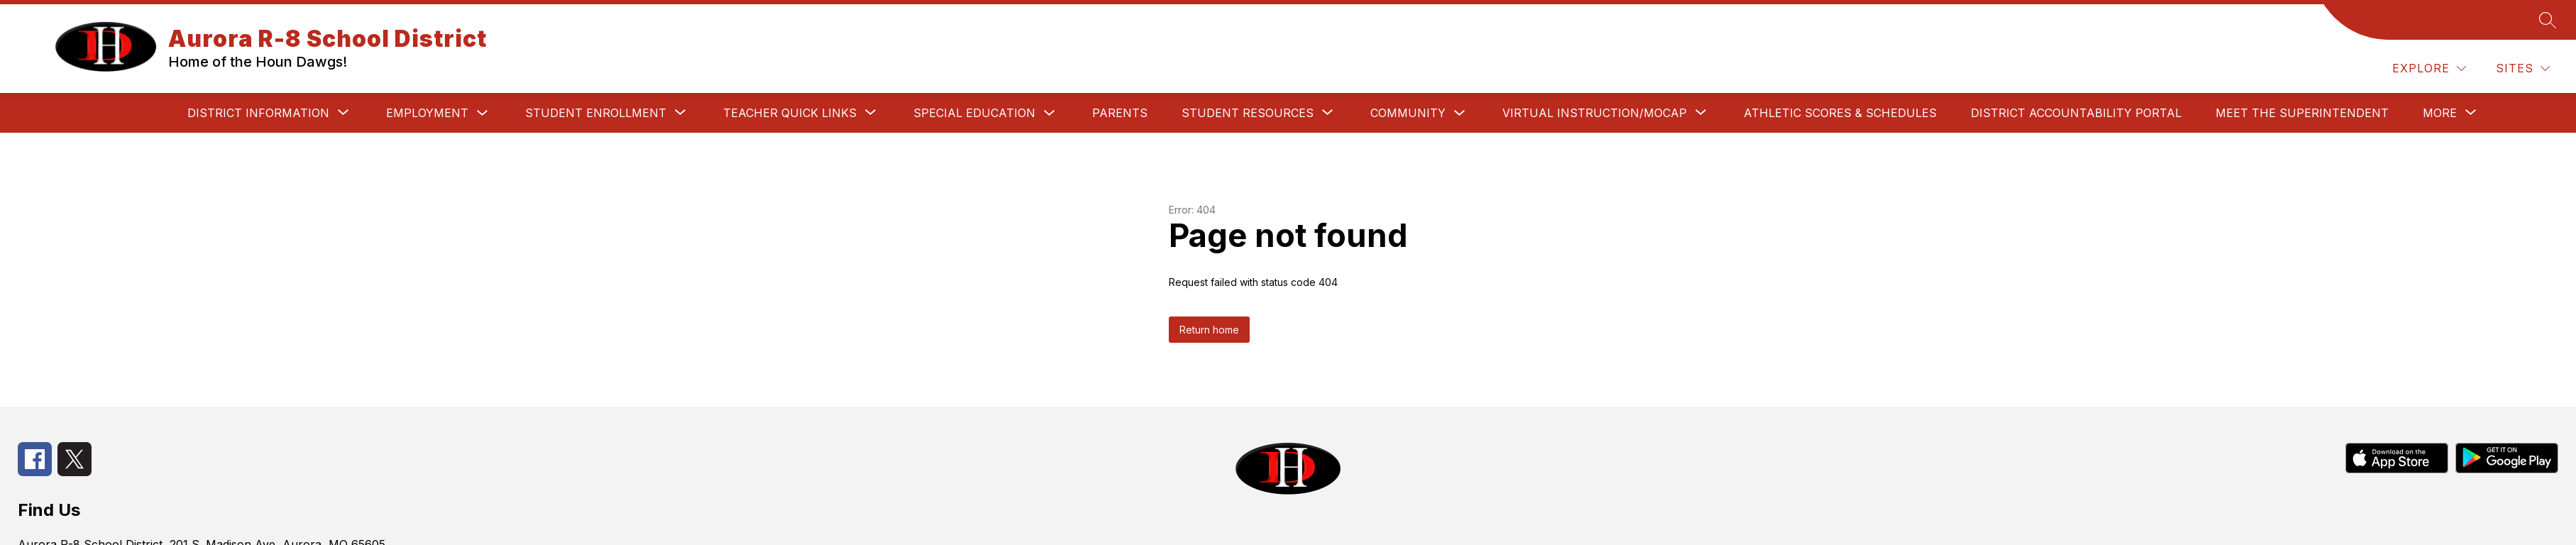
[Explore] (2429, 68)
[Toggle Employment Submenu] (482, 113)
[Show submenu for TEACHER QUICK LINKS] (790, 112)
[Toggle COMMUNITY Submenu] (1459, 113)
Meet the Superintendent (2302, 113)
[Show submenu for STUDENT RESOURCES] (1248, 112)
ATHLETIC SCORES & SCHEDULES (1840, 113)
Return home (1209, 330)
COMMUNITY (1408, 113)
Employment (427, 113)
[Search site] (2547, 19)
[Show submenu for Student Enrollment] (595, 112)
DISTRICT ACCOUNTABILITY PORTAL (2076, 113)
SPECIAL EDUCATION (974, 113)
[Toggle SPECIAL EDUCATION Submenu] (1049, 113)
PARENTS (1119, 113)
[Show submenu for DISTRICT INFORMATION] (258, 112)
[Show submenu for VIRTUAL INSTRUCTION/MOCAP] (1594, 112)
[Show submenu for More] (2440, 112)
